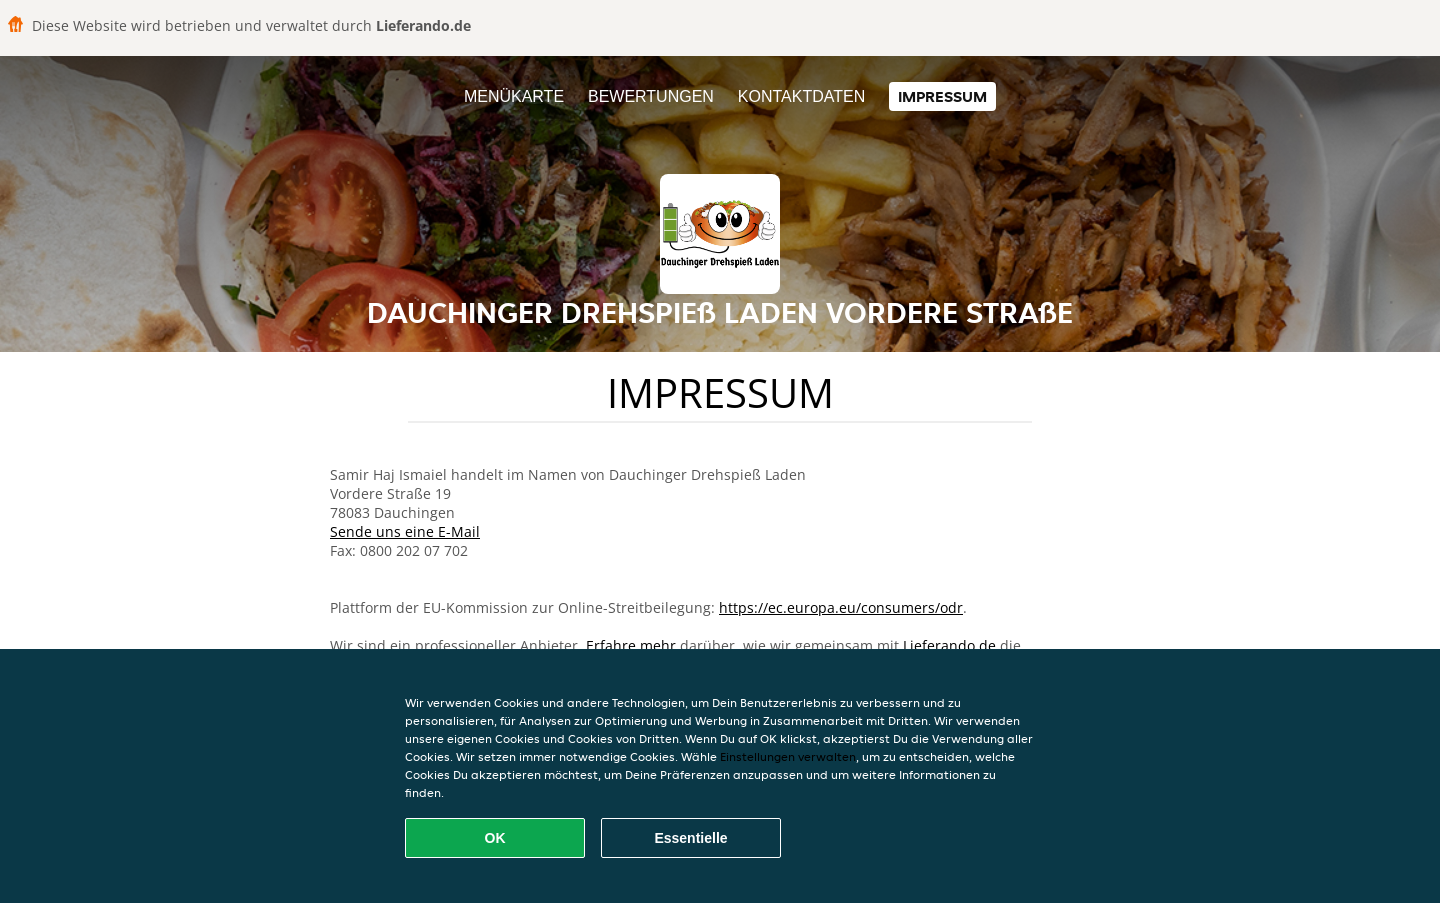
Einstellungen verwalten (788, 756)
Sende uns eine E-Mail (405, 531)
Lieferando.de (949, 645)
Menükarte (514, 96)
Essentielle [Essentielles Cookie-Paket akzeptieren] (690, 838)
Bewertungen (651, 96)
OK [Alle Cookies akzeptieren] (495, 838)
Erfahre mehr (631, 645)
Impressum (942, 96)
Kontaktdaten (801, 96)
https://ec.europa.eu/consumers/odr (841, 607)
